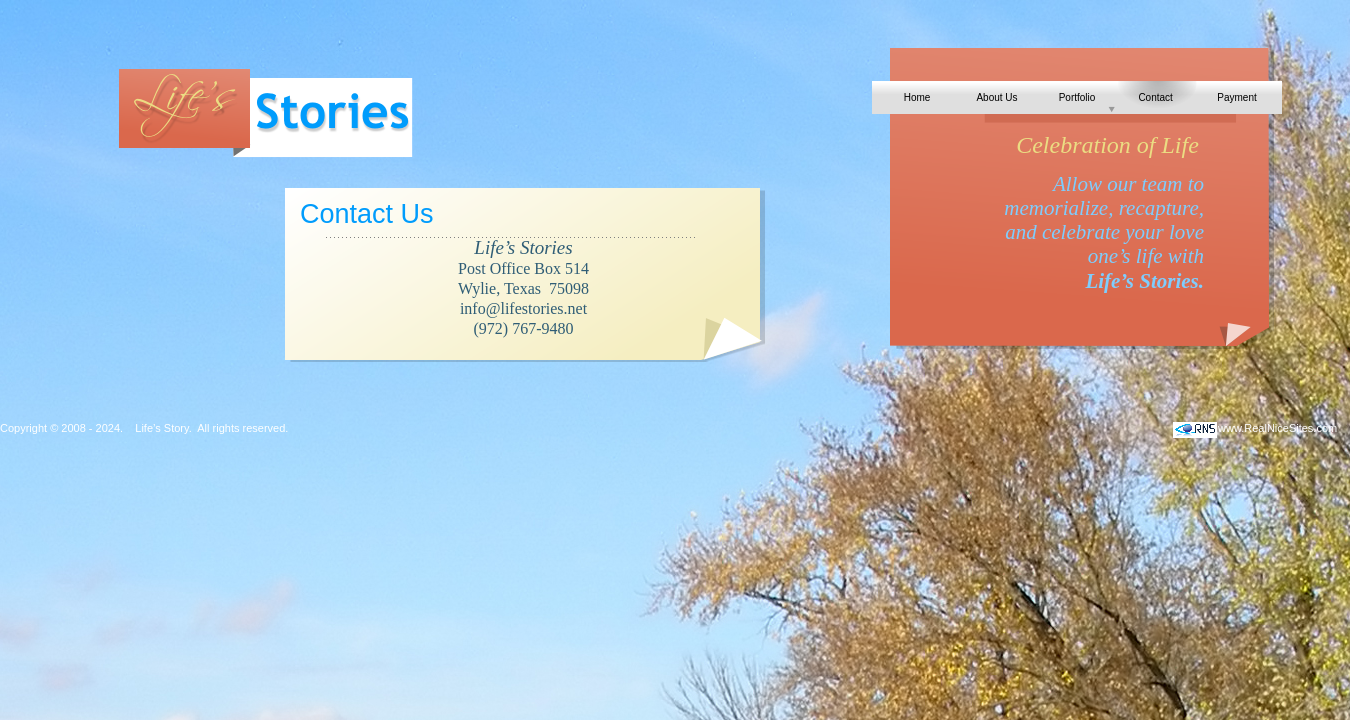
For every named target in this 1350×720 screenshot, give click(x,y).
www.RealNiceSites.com (1277, 428)
